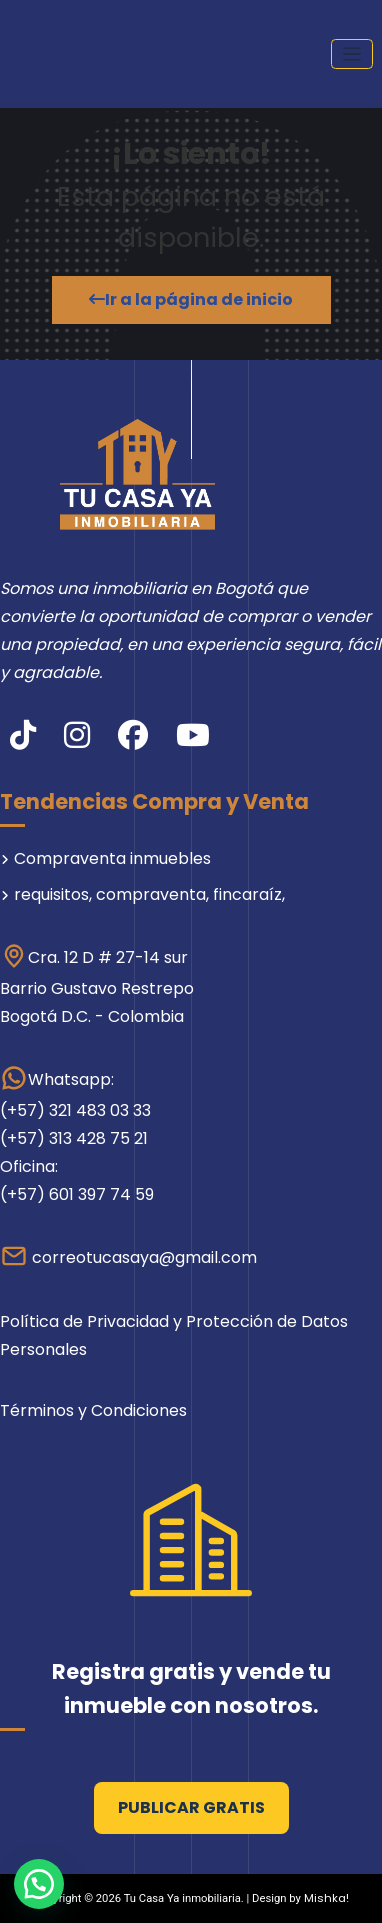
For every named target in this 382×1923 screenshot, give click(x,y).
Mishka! (326, 1898)
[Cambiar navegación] (352, 54)
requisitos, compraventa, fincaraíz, (149, 894)
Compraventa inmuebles (112, 858)
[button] (39, 1884)
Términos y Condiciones (93, 1410)
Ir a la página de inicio (191, 299)
